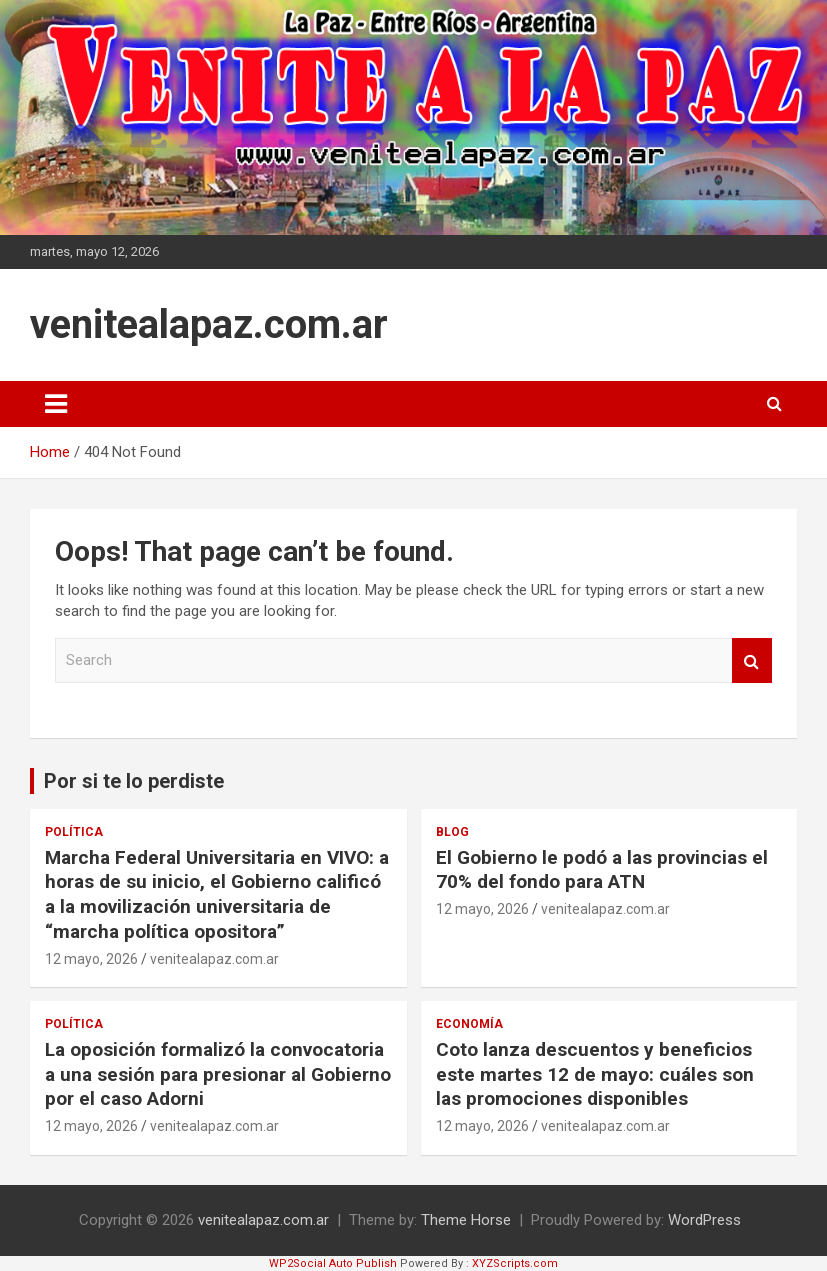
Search (752, 660)
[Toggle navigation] (56, 404)
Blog (452, 832)
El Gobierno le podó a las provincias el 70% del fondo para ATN (602, 870)
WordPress (704, 1220)
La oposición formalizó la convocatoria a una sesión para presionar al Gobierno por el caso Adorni (218, 1074)
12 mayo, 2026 (91, 959)
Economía (469, 1024)
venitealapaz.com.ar (209, 324)
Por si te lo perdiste (134, 781)
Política (74, 832)
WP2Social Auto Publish (333, 1263)
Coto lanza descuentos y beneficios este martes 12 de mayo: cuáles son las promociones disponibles (595, 1074)
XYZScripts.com (515, 1263)
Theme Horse (466, 1220)
